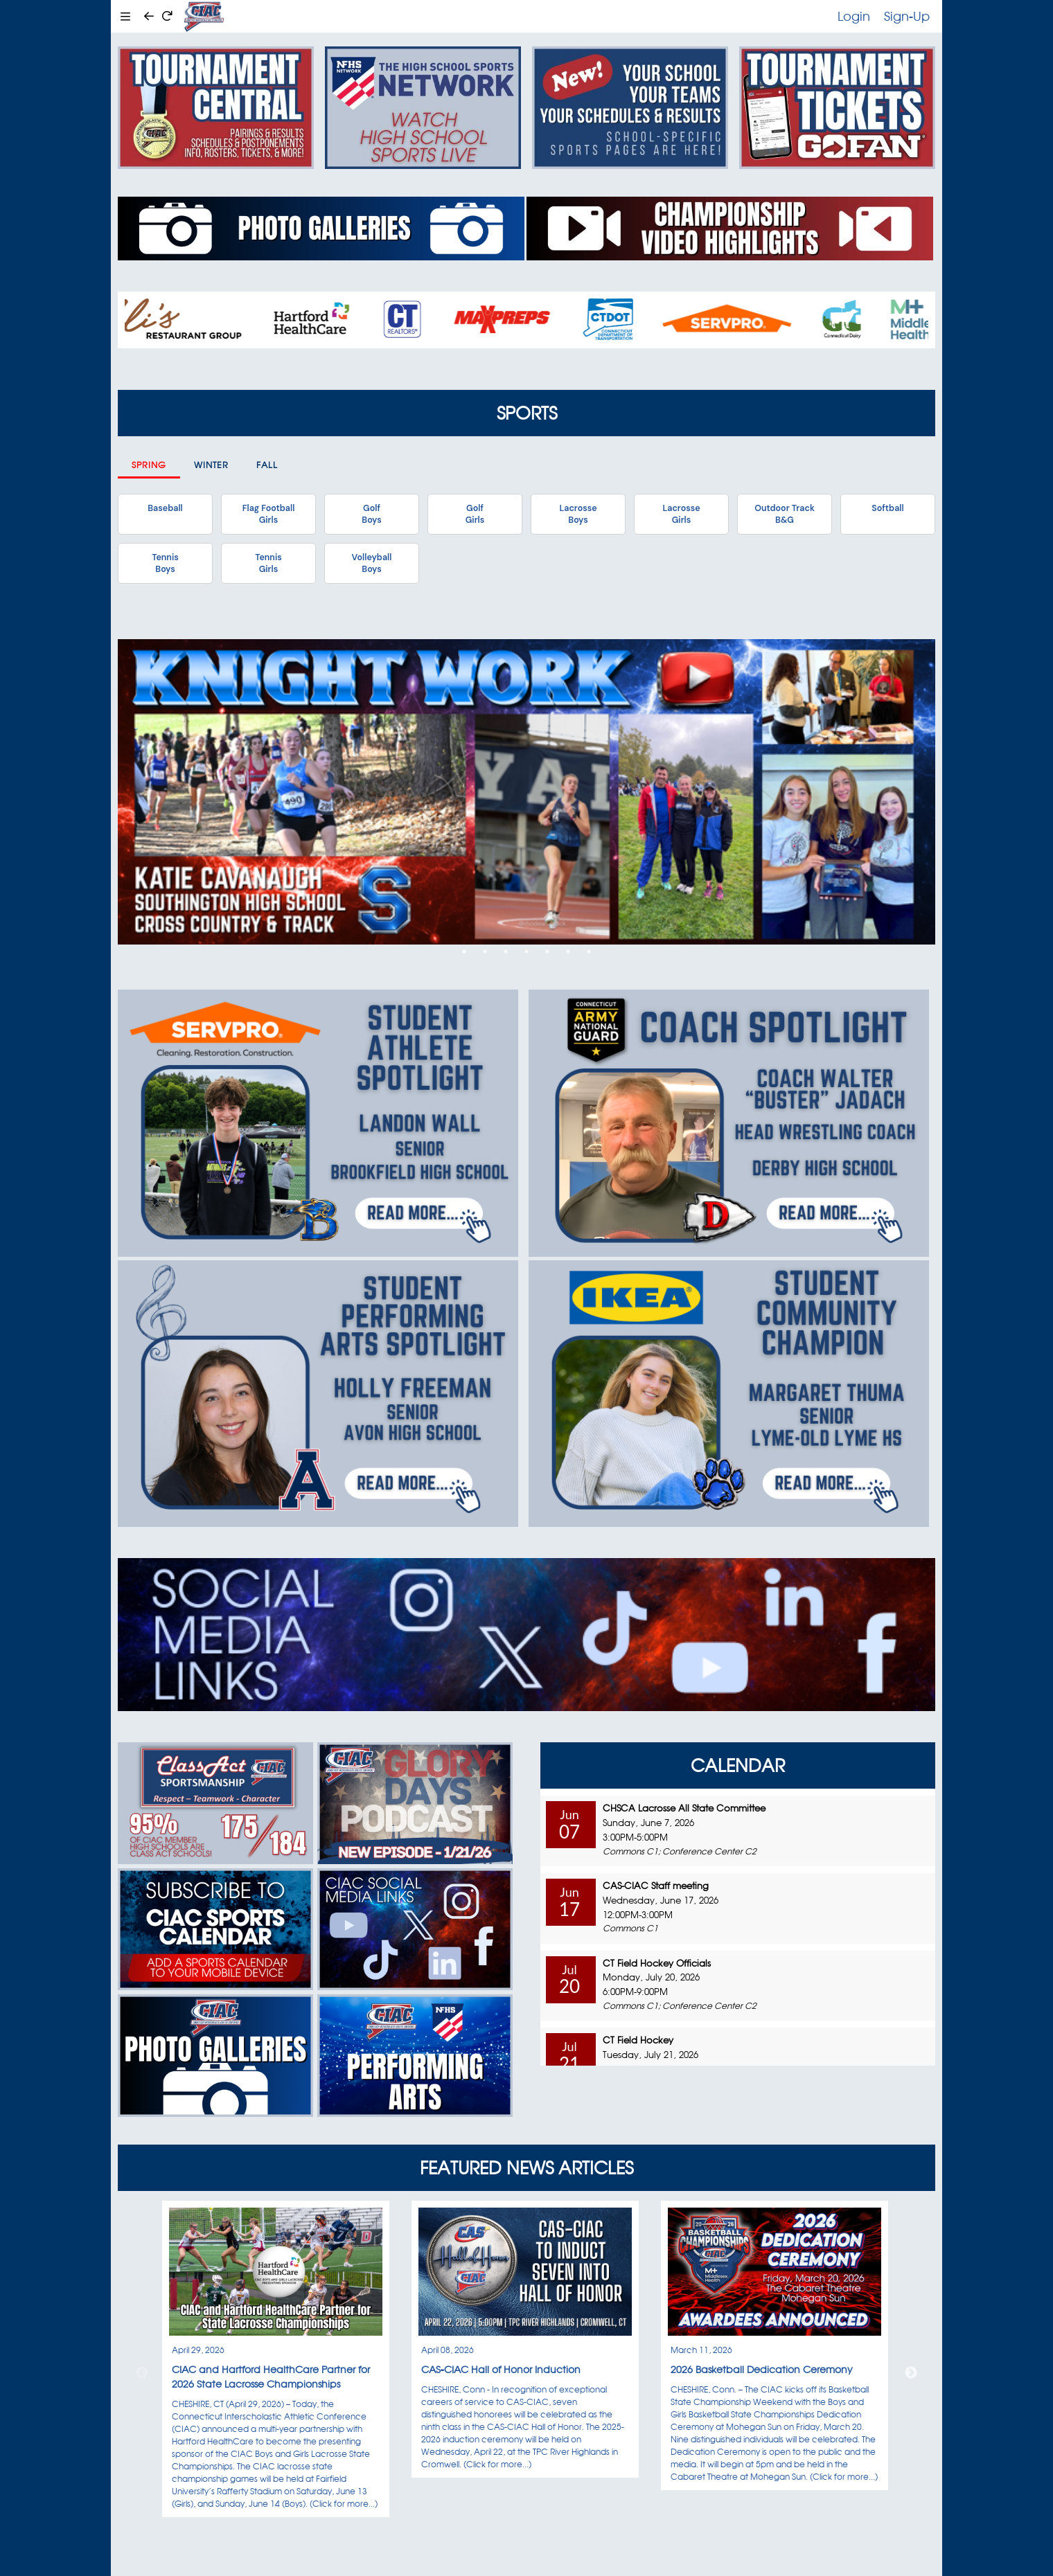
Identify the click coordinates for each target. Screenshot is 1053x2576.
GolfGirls (475, 514)
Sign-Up (907, 16)
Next (911, 2373)
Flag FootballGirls (268, 514)
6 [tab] (568, 951)
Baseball (165, 508)
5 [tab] (547, 951)
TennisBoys (165, 563)
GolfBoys (371, 514)
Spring (149, 465)
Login (854, 16)
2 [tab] (485, 951)
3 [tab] (506, 951)
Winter (211, 465)
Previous (142, 2373)
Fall (267, 465)
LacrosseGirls (681, 514)
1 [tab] (464, 951)
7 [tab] (589, 951)
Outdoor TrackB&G (784, 514)
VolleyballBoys (372, 563)
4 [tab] (526, 951)
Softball (887, 508)
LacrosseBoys (577, 514)
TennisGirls (268, 563)
